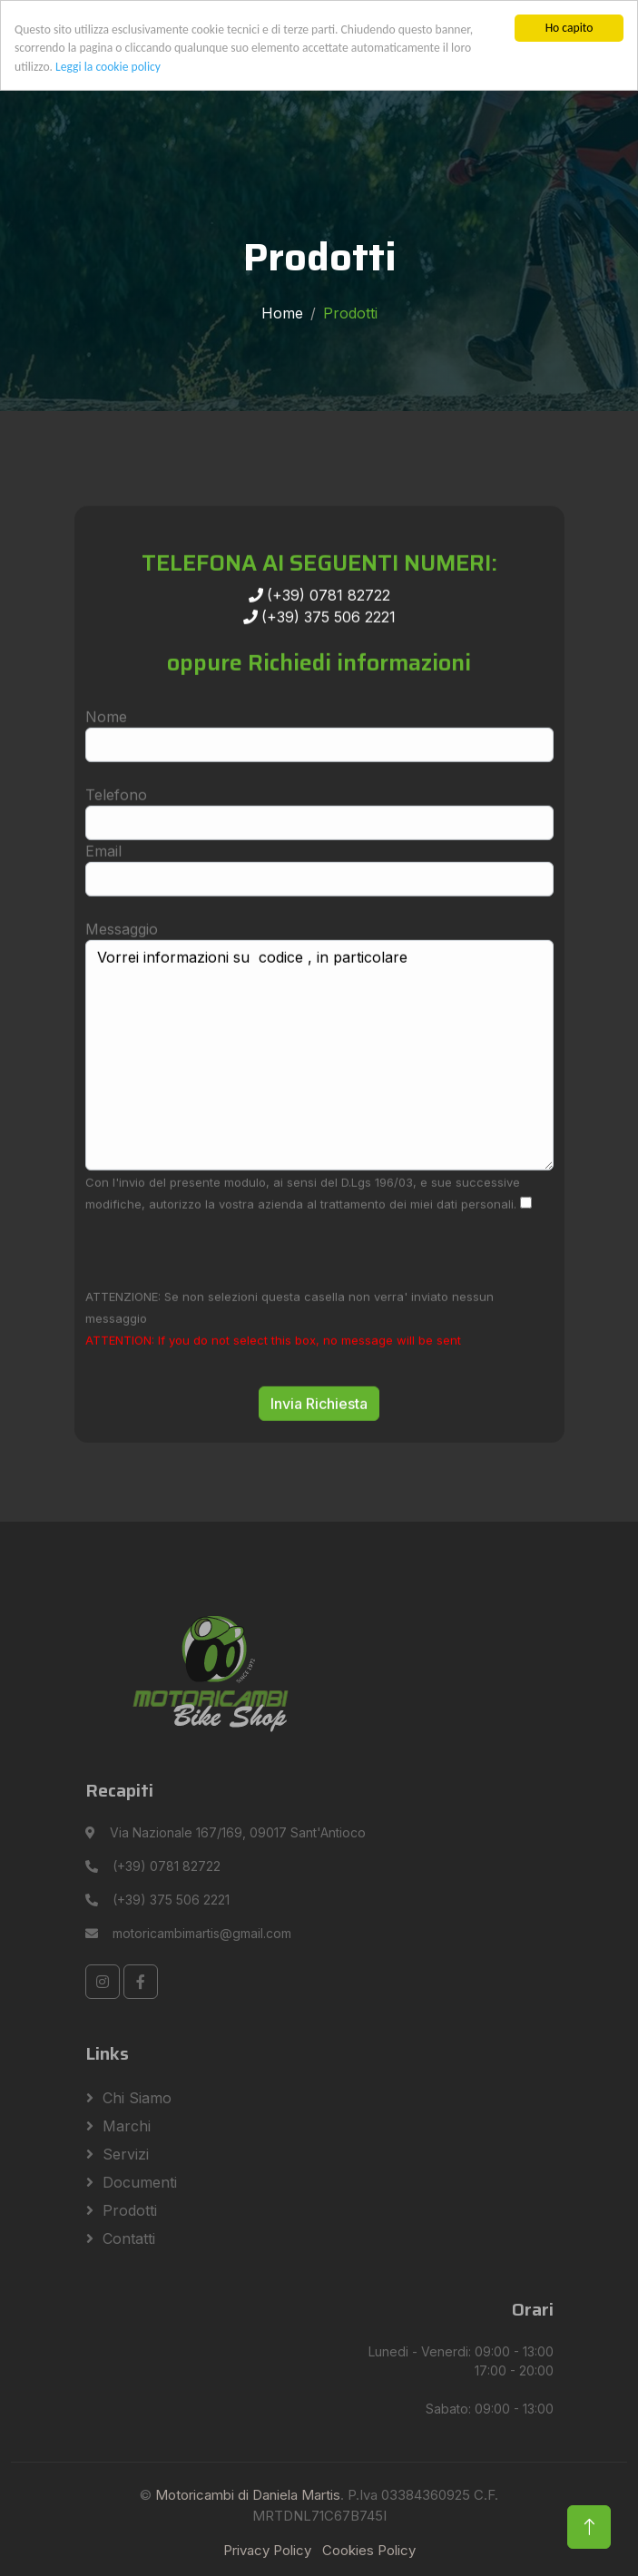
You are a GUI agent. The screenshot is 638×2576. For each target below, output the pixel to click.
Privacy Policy (267, 2550)
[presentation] (223, 1302)
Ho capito (569, 27)
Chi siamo (137, 2098)
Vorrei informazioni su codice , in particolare (319, 1108)
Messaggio (121, 982)
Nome (106, 769)
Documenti (140, 2182)
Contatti (129, 2238)
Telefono (116, 847)
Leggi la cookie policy (108, 66)
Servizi (126, 2154)
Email (103, 904)
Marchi (127, 2126)
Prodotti (130, 2210)
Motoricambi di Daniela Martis (247, 2494)
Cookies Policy (369, 2550)
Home (282, 313)
